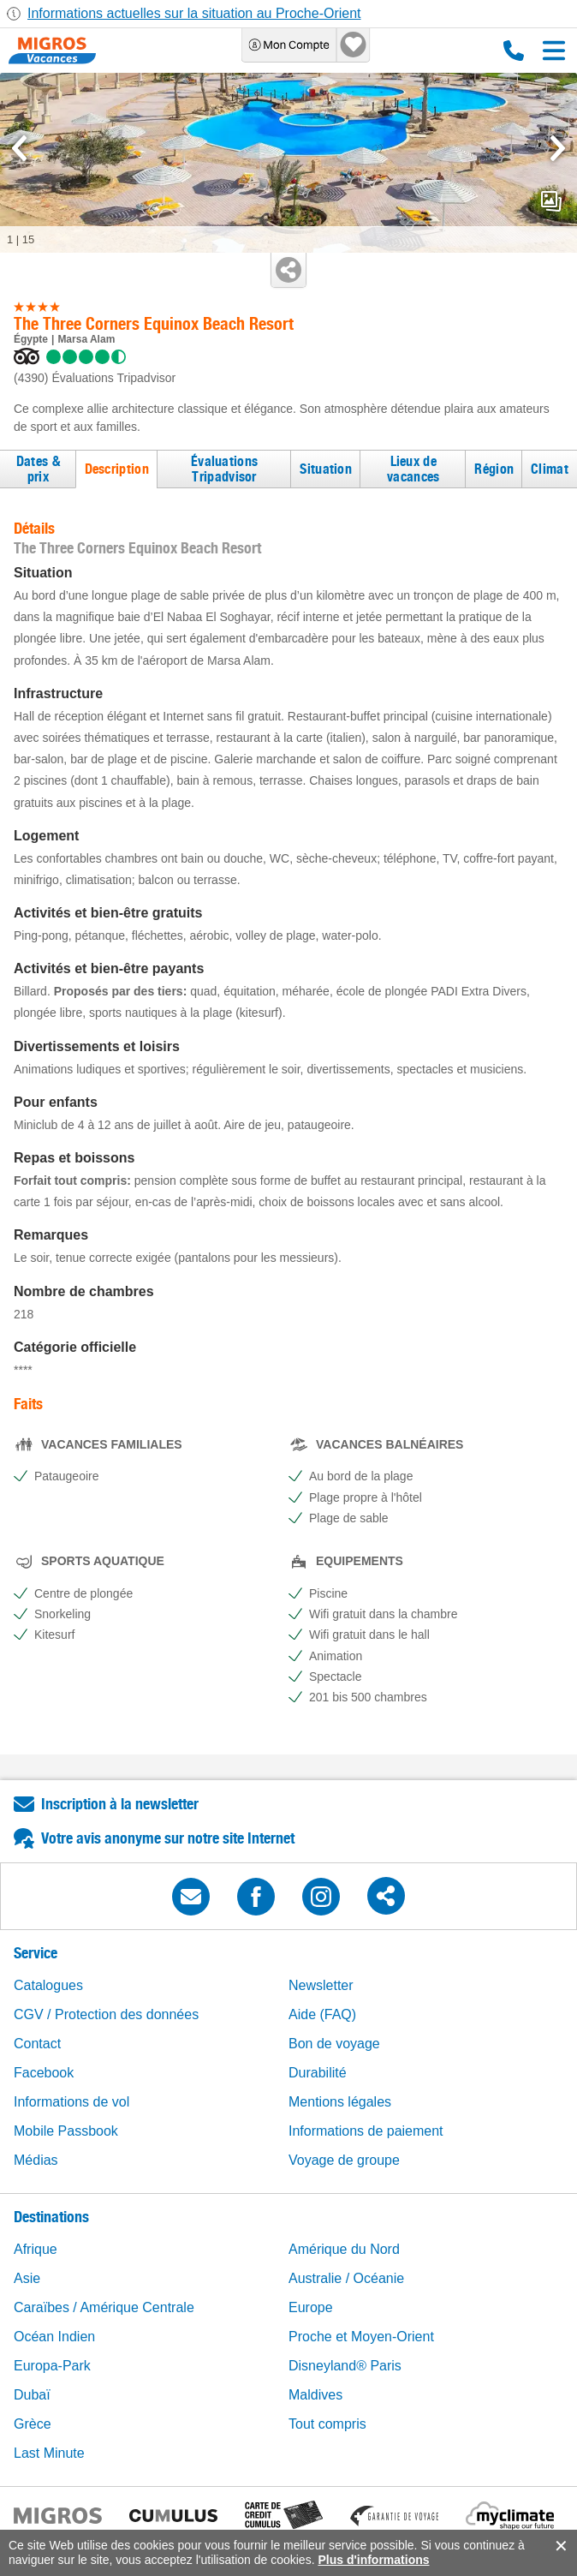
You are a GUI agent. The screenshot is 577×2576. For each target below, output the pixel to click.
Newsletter (321, 1985)
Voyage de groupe (344, 2160)
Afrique (35, 2249)
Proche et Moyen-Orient (361, 2336)
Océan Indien (54, 2336)
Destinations (51, 2217)
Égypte (31, 339)
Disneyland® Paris (345, 2365)
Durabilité (317, 2072)
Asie (27, 2278)
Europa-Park (52, 2365)
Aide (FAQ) (322, 2014)
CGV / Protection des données (106, 2014)
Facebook (44, 2072)
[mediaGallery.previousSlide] (19, 148)
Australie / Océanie (346, 2278)
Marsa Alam (86, 339)
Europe (310, 2307)
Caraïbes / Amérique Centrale (104, 2307)
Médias (36, 2160)
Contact (37, 2043)
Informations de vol (71, 2102)
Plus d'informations (373, 2560)
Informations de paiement (365, 2131)
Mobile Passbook (66, 2131)
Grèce (32, 2424)
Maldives (315, 2395)
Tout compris (327, 2424)
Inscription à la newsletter (120, 1804)
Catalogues (48, 1985)
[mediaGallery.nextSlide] (557, 148)
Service (35, 1953)
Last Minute (49, 2453)
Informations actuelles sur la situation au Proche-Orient (194, 13)
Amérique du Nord (344, 2249)
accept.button (559, 2546)
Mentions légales (339, 2102)
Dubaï (32, 2395)
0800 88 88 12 (513, 50)
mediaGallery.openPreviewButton (551, 201)
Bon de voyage (334, 2043)
